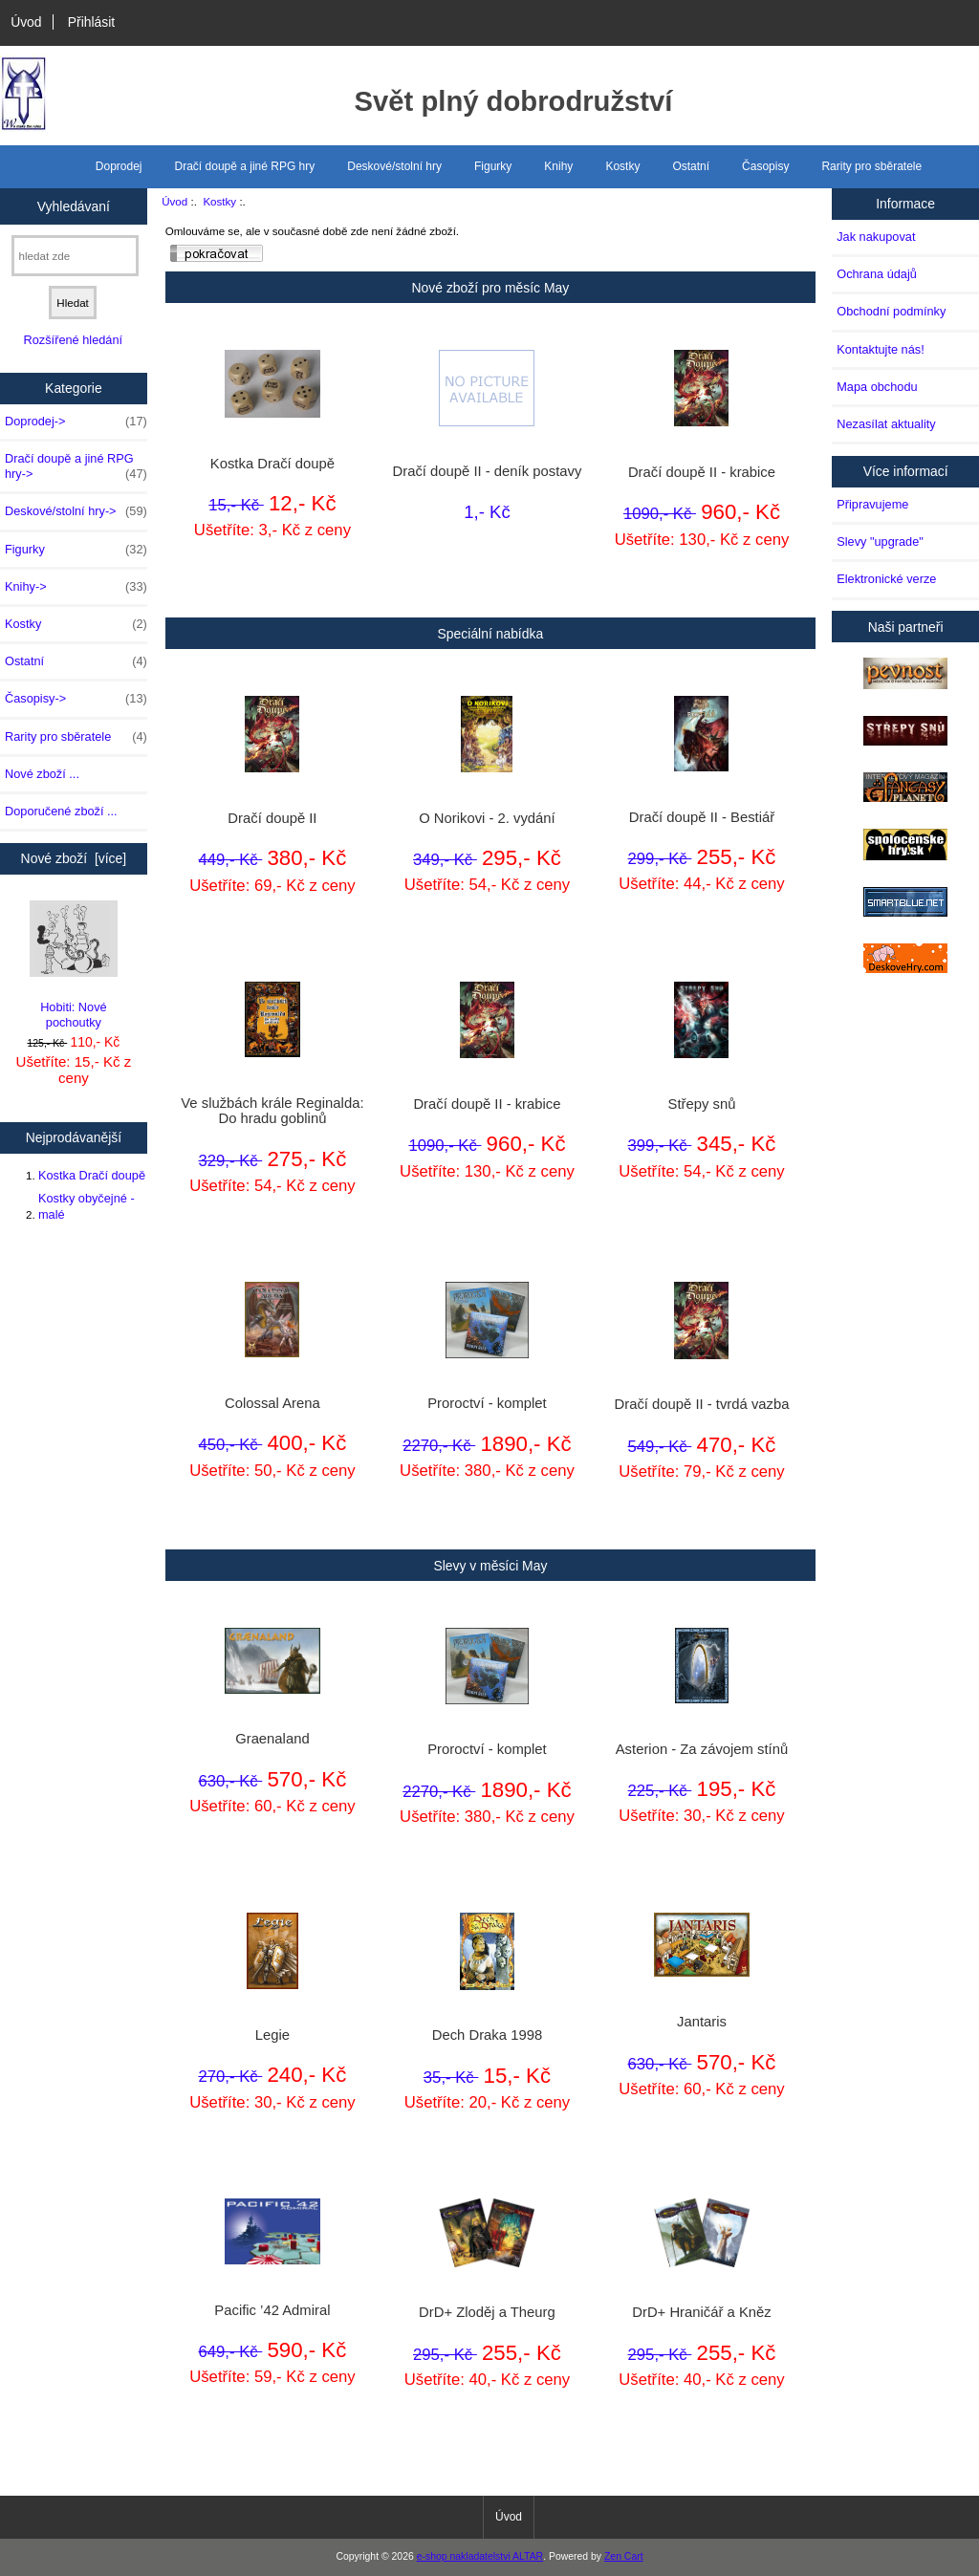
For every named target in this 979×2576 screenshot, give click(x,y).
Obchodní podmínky (891, 311)
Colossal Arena (272, 1403)
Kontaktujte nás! (880, 349)
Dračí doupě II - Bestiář (701, 817)
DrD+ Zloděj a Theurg (487, 2312)
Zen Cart (623, 2556)
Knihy (558, 166)
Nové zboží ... (42, 774)
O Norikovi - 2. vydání (487, 818)
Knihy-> (76, 587)
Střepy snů (702, 1104)
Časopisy (765, 166)
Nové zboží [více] (74, 858)
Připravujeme (872, 504)
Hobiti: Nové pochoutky (74, 964)
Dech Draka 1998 (487, 2035)
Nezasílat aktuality (886, 424)
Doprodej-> (76, 421)
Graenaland (272, 1738)
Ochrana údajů (877, 274)
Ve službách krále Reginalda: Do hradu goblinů (272, 1110)
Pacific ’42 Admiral (272, 2310)
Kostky (219, 201)
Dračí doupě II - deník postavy (487, 471)
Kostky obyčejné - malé (86, 1206)
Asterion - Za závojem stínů (702, 1749)
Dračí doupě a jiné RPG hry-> (76, 466)
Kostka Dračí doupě (91, 1175)
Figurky (492, 166)
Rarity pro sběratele (871, 166)
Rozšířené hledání (73, 340)
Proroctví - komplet (486, 1403)
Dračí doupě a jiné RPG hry (245, 166)
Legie (272, 2035)
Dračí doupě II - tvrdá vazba (701, 1404)
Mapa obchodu (877, 386)
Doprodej (119, 166)
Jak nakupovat (876, 236)
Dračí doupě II (272, 818)
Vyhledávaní (73, 205)
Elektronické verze (886, 579)
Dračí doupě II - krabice (701, 472)
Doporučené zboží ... (61, 811)
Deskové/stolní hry (394, 166)
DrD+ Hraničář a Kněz (701, 2312)
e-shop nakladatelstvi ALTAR (480, 2556)
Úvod (26, 22)
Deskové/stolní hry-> (76, 511)
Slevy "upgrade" (880, 541)
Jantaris (702, 2021)
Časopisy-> (76, 698)
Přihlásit (91, 22)
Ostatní (690, 166)
